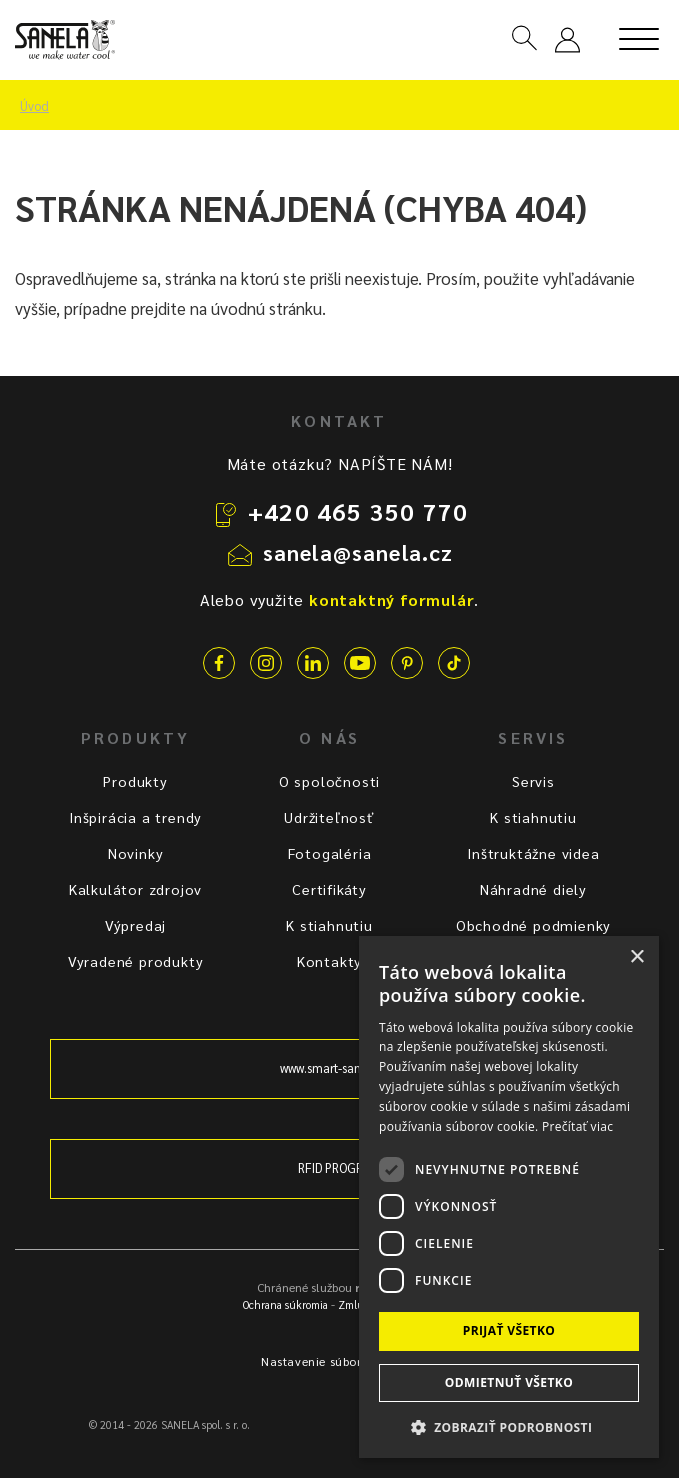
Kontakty (329, 961)
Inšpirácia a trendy (135, 817)
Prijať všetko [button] (509, 1330)
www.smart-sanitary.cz (340, 1068)
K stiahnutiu (329, 925)
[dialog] (509, 1197)
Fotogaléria (330, 853)
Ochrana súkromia (285, 1304)
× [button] (636, 957)
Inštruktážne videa (533, 853)
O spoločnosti (329, 781)
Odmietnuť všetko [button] (509, 1382)
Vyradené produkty (136, 961)
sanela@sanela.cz (358, 552)
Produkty (135, 781)
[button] (509, 1426)
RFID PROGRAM (339, 1168)
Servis (533, 781)
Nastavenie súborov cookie (339, 1361)
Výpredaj (135, 925)
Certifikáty (329, 889)
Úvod (34, 106)
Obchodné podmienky (533, 925)
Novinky (136, 853)
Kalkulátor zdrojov (135, 889)
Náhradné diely (533, 889)
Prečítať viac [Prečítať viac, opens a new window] (577, 1126)
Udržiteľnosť (329, 817)
